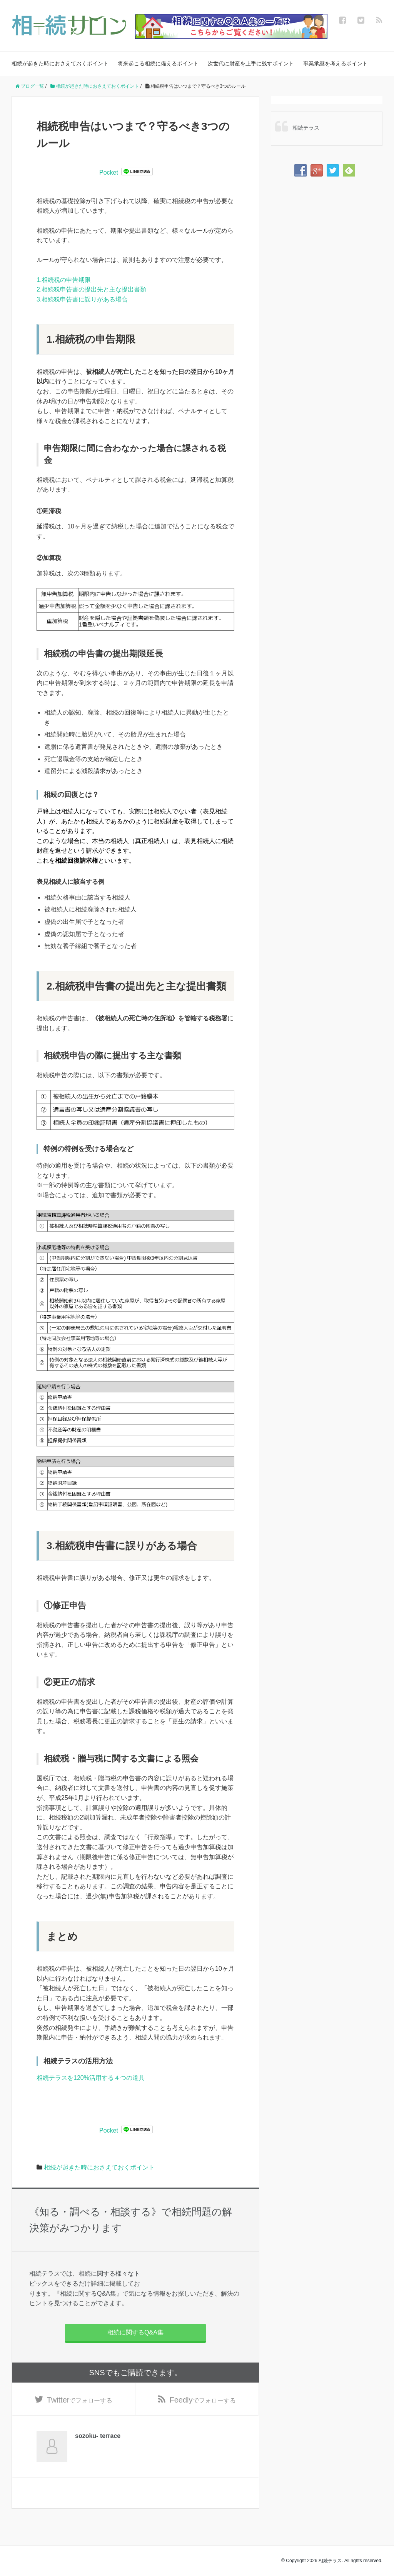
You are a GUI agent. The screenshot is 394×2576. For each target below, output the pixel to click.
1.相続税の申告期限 (64, 280)
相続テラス (305, 128)
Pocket (108, 172)
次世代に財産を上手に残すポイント (251, 63)
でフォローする (80, 2400)
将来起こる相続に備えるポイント (158, 63)
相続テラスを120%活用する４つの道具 (91, 2077)
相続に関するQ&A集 (135, 2332)
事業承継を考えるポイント (335, 63)
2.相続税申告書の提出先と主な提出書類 (91, 289)
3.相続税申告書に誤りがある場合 (82, 299)
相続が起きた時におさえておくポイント (60, 63)
